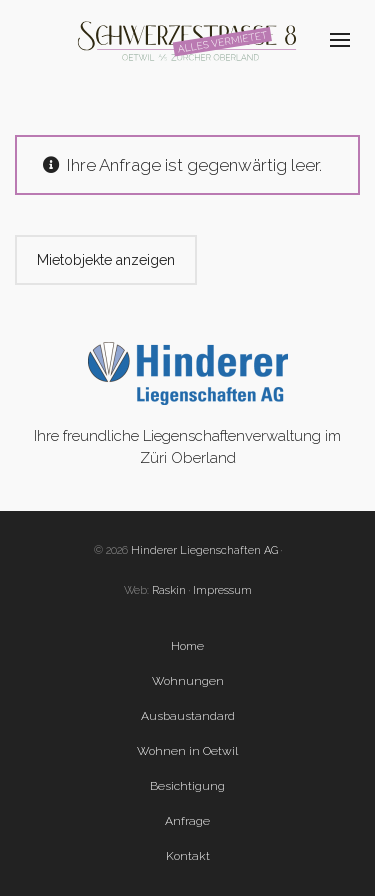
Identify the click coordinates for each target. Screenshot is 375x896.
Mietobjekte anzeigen (106, 260)
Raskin (169, 590)
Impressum (222, 590)
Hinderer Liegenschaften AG (204, 550)
